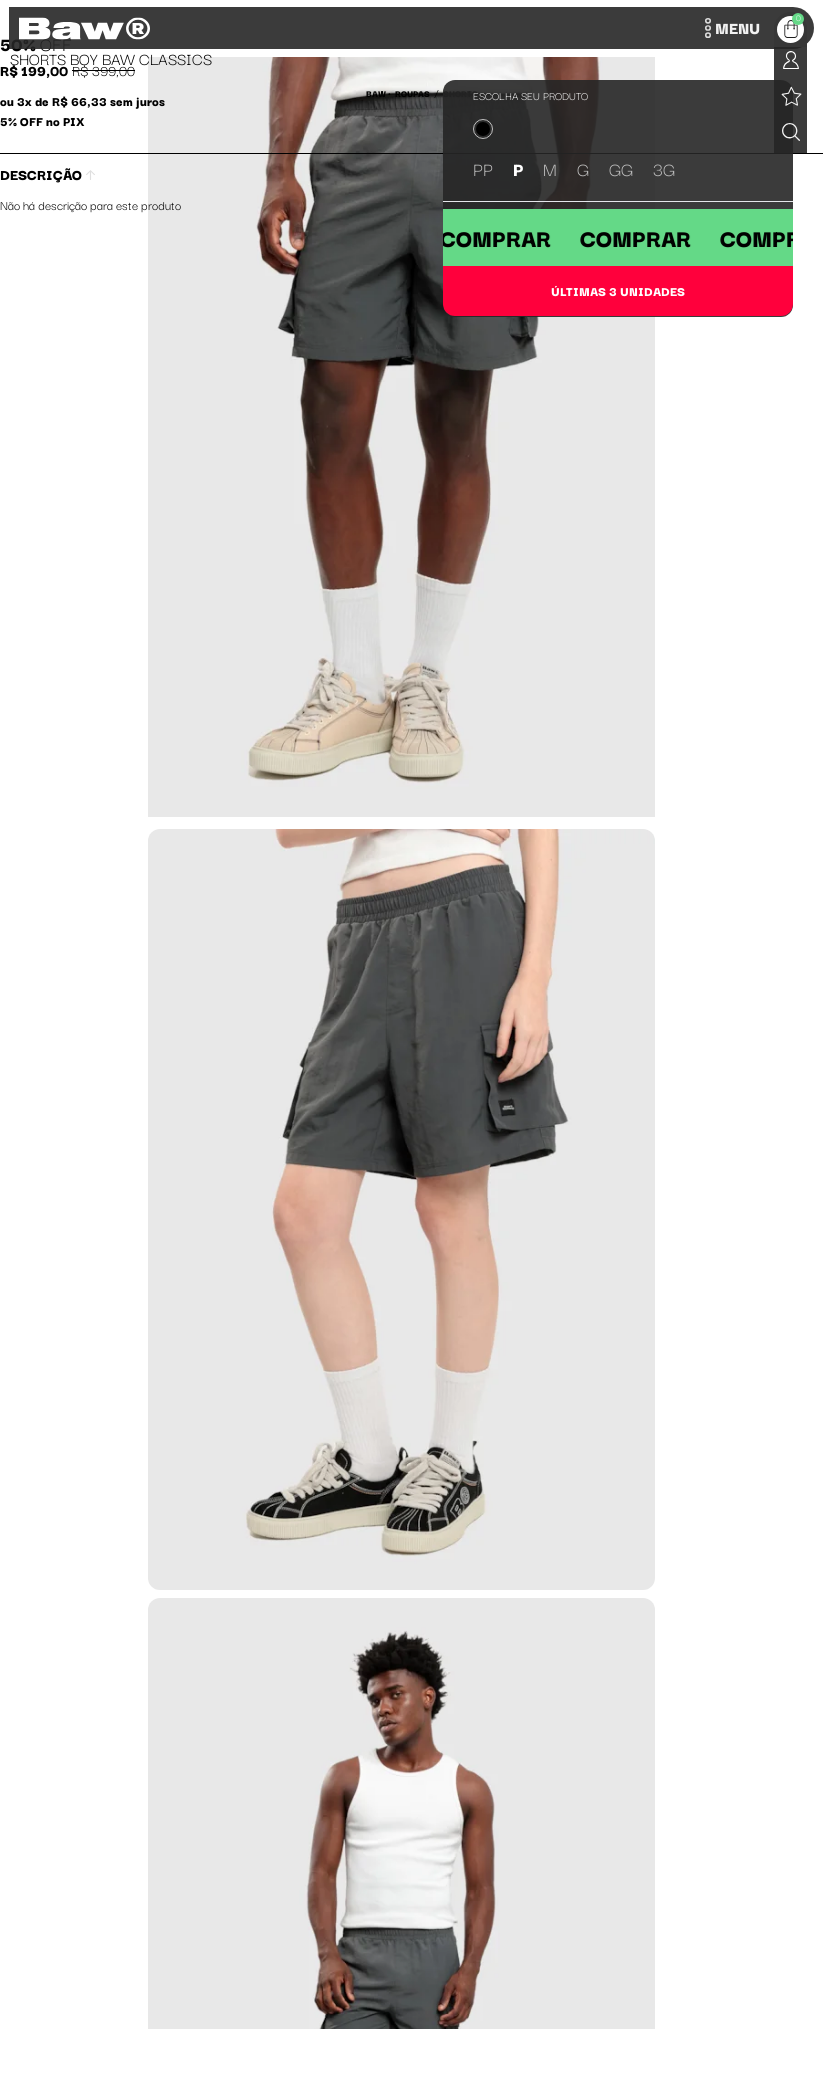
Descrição (47, 174)
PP (483, 168)
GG (621, 168)
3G (664, 168)
